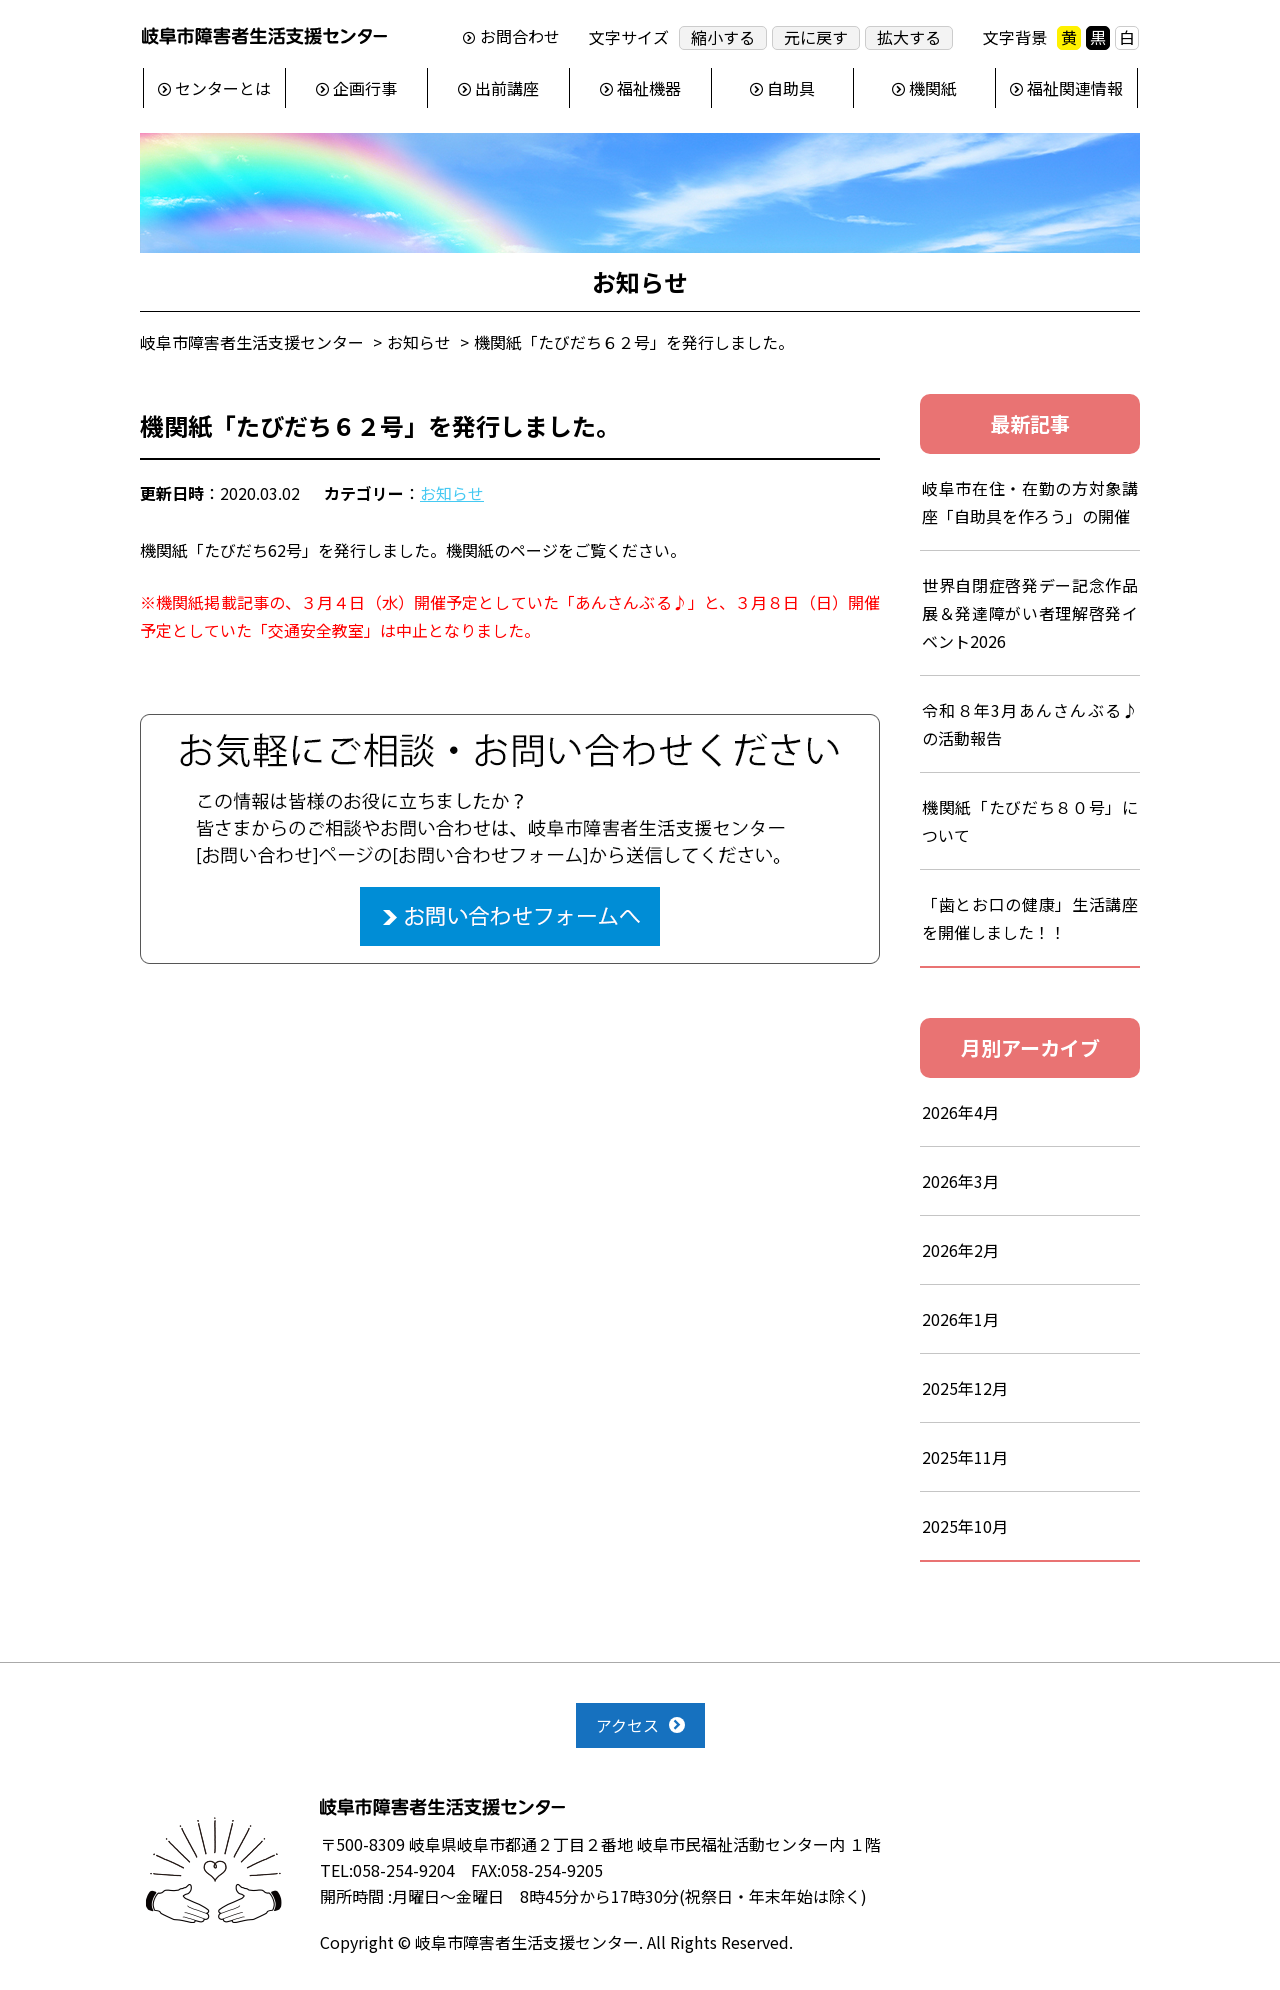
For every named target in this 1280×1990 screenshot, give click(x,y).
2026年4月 (960, 1112)
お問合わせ (520, 37)
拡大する (909, 37)
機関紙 (933, 88)
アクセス (627, 1725)
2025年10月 (965, 1526)
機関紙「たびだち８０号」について (1030, 821)
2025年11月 (965, 1457)
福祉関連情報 (1075, 88)
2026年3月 (960, 1181)
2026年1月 (960, 1319)
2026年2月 (960, 1250)
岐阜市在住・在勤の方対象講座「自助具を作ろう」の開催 (1030, 502)
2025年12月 (965, 1388)
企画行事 (365, 88)
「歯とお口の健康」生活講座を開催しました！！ (1030, 918)
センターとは (223, 88)
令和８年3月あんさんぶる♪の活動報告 (1030, 724)
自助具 (791, 88)
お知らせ (452, 493)
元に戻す (816, 37)
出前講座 (507, 88)
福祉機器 (649, 88)
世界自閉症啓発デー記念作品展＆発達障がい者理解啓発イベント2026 (1030, 613)
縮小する (723, 37)
